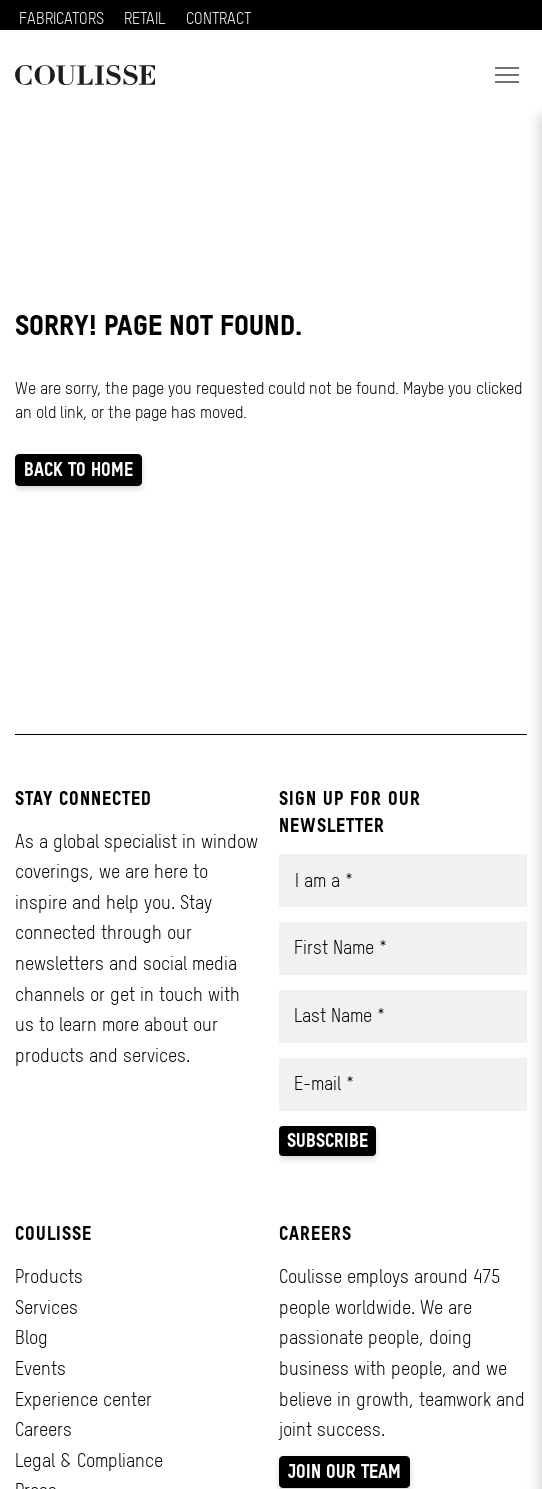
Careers (43, 1429)
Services (46, 1307)
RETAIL (145, 18)
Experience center (83, 1399)
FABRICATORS (61, 18)
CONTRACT (218, 18)
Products (49, 1276)
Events (40, 1368)
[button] (507, 75)
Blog (31, 1337)
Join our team (344, 1471)
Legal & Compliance (89, 1460)
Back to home (78, 469)
